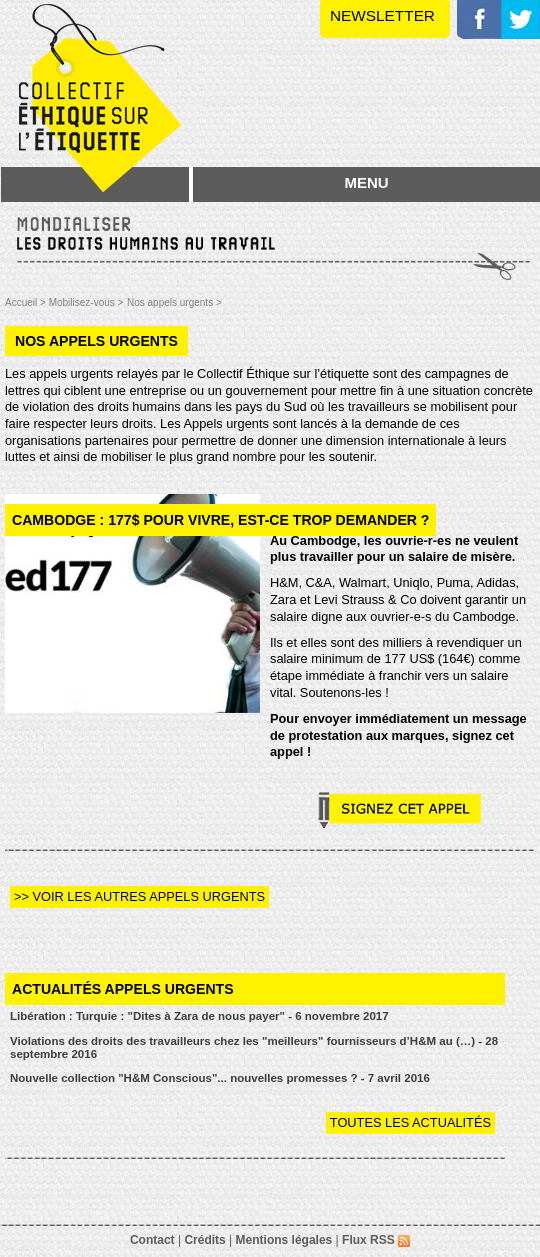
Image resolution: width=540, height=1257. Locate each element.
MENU (366, 182)
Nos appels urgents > (174, 302)
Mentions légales (284, 1240)
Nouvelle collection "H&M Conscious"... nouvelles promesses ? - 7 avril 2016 (220, 1078)
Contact (152, 1240)
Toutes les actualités (410, 1122)
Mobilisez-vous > (86, 302)
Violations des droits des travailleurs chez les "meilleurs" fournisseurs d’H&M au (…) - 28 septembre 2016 (254, 1047)
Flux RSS (376, 1240)
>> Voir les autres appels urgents (139, 896)
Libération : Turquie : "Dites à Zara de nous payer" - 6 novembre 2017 (199, 1016)
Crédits (204, 1240)
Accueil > (27, 302)
